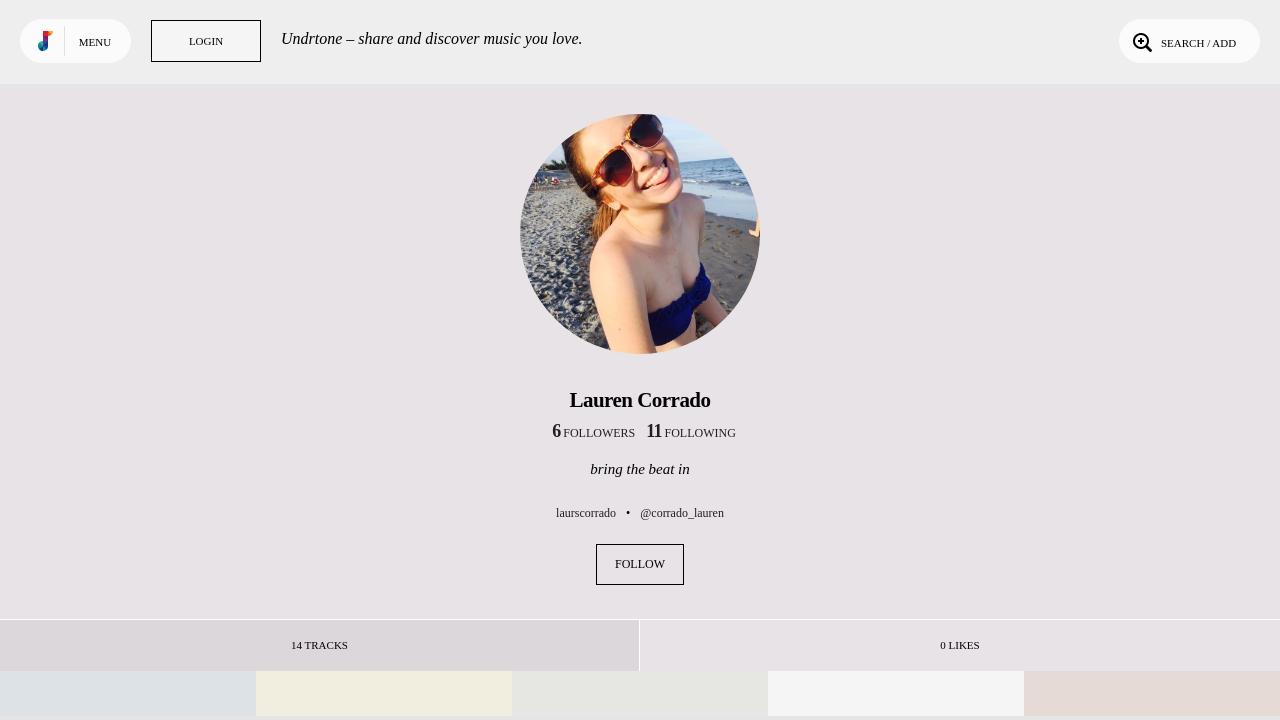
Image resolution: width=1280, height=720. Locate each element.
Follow (640, 564)
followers (593, 433)
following (691, 433)
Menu (95, 42)
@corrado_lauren (682, 513)
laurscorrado (586, 513)
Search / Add (1182, 41)
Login (206, 41)
